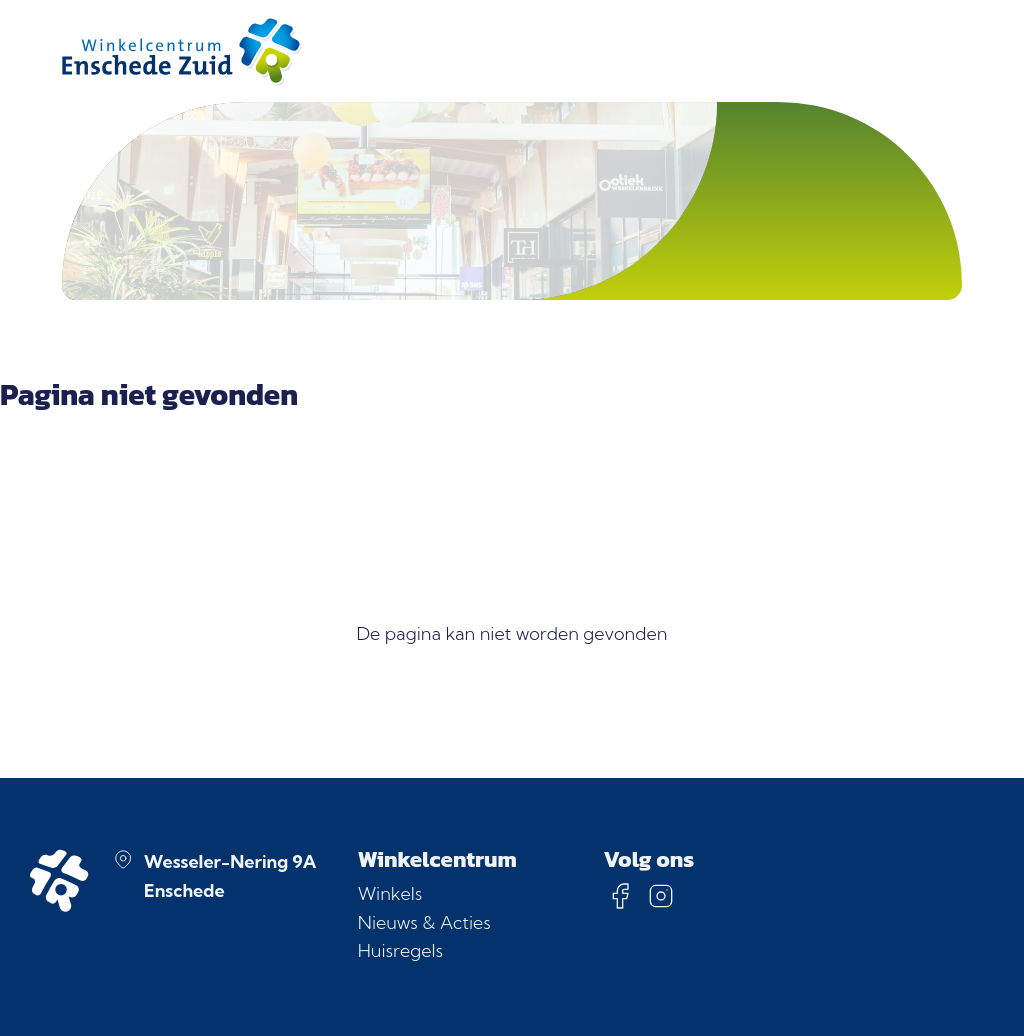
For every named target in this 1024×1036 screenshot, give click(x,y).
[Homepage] (182, 51)
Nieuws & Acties (424, 922)
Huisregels (400, 950)
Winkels (390, 893)
